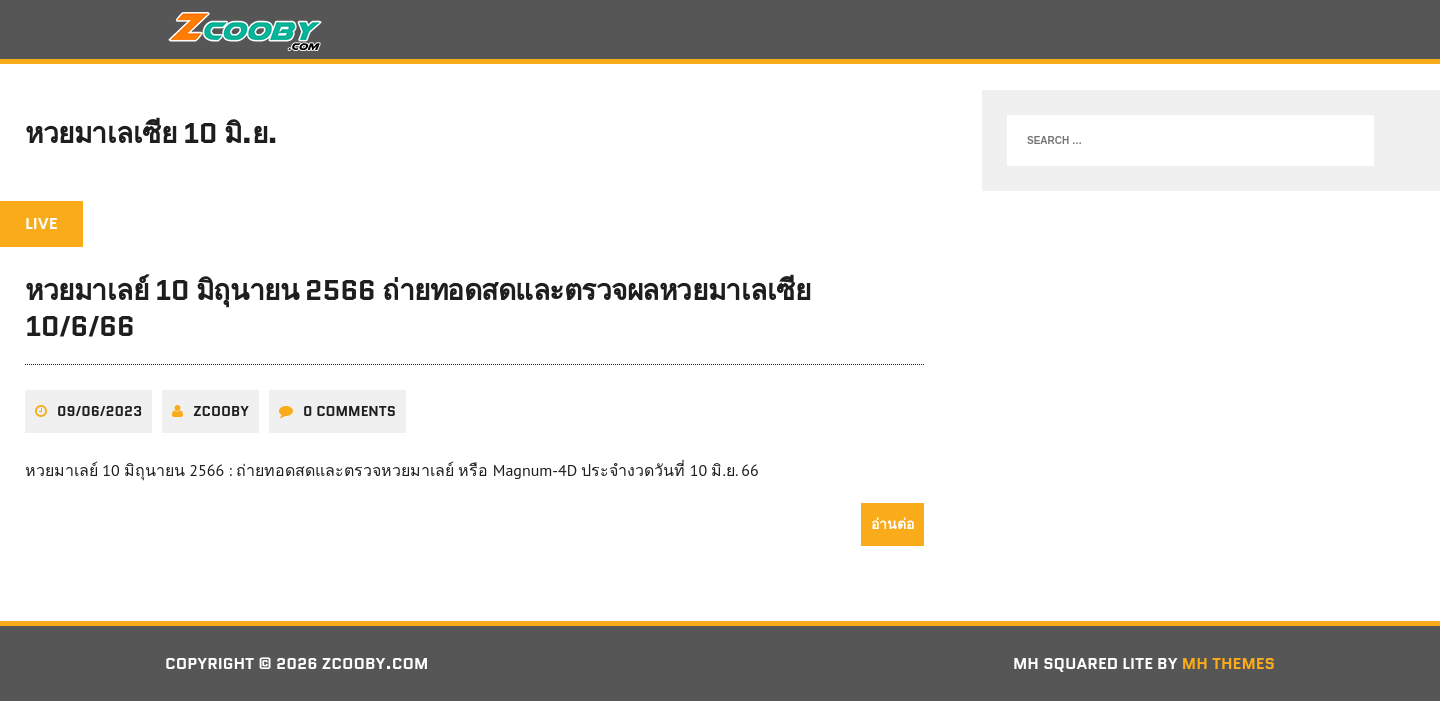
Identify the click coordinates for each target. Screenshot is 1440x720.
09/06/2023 (99, 411)
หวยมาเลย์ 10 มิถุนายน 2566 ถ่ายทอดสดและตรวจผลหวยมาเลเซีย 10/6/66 (417, 308)
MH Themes (1228, 663)
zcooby (221, 411)
